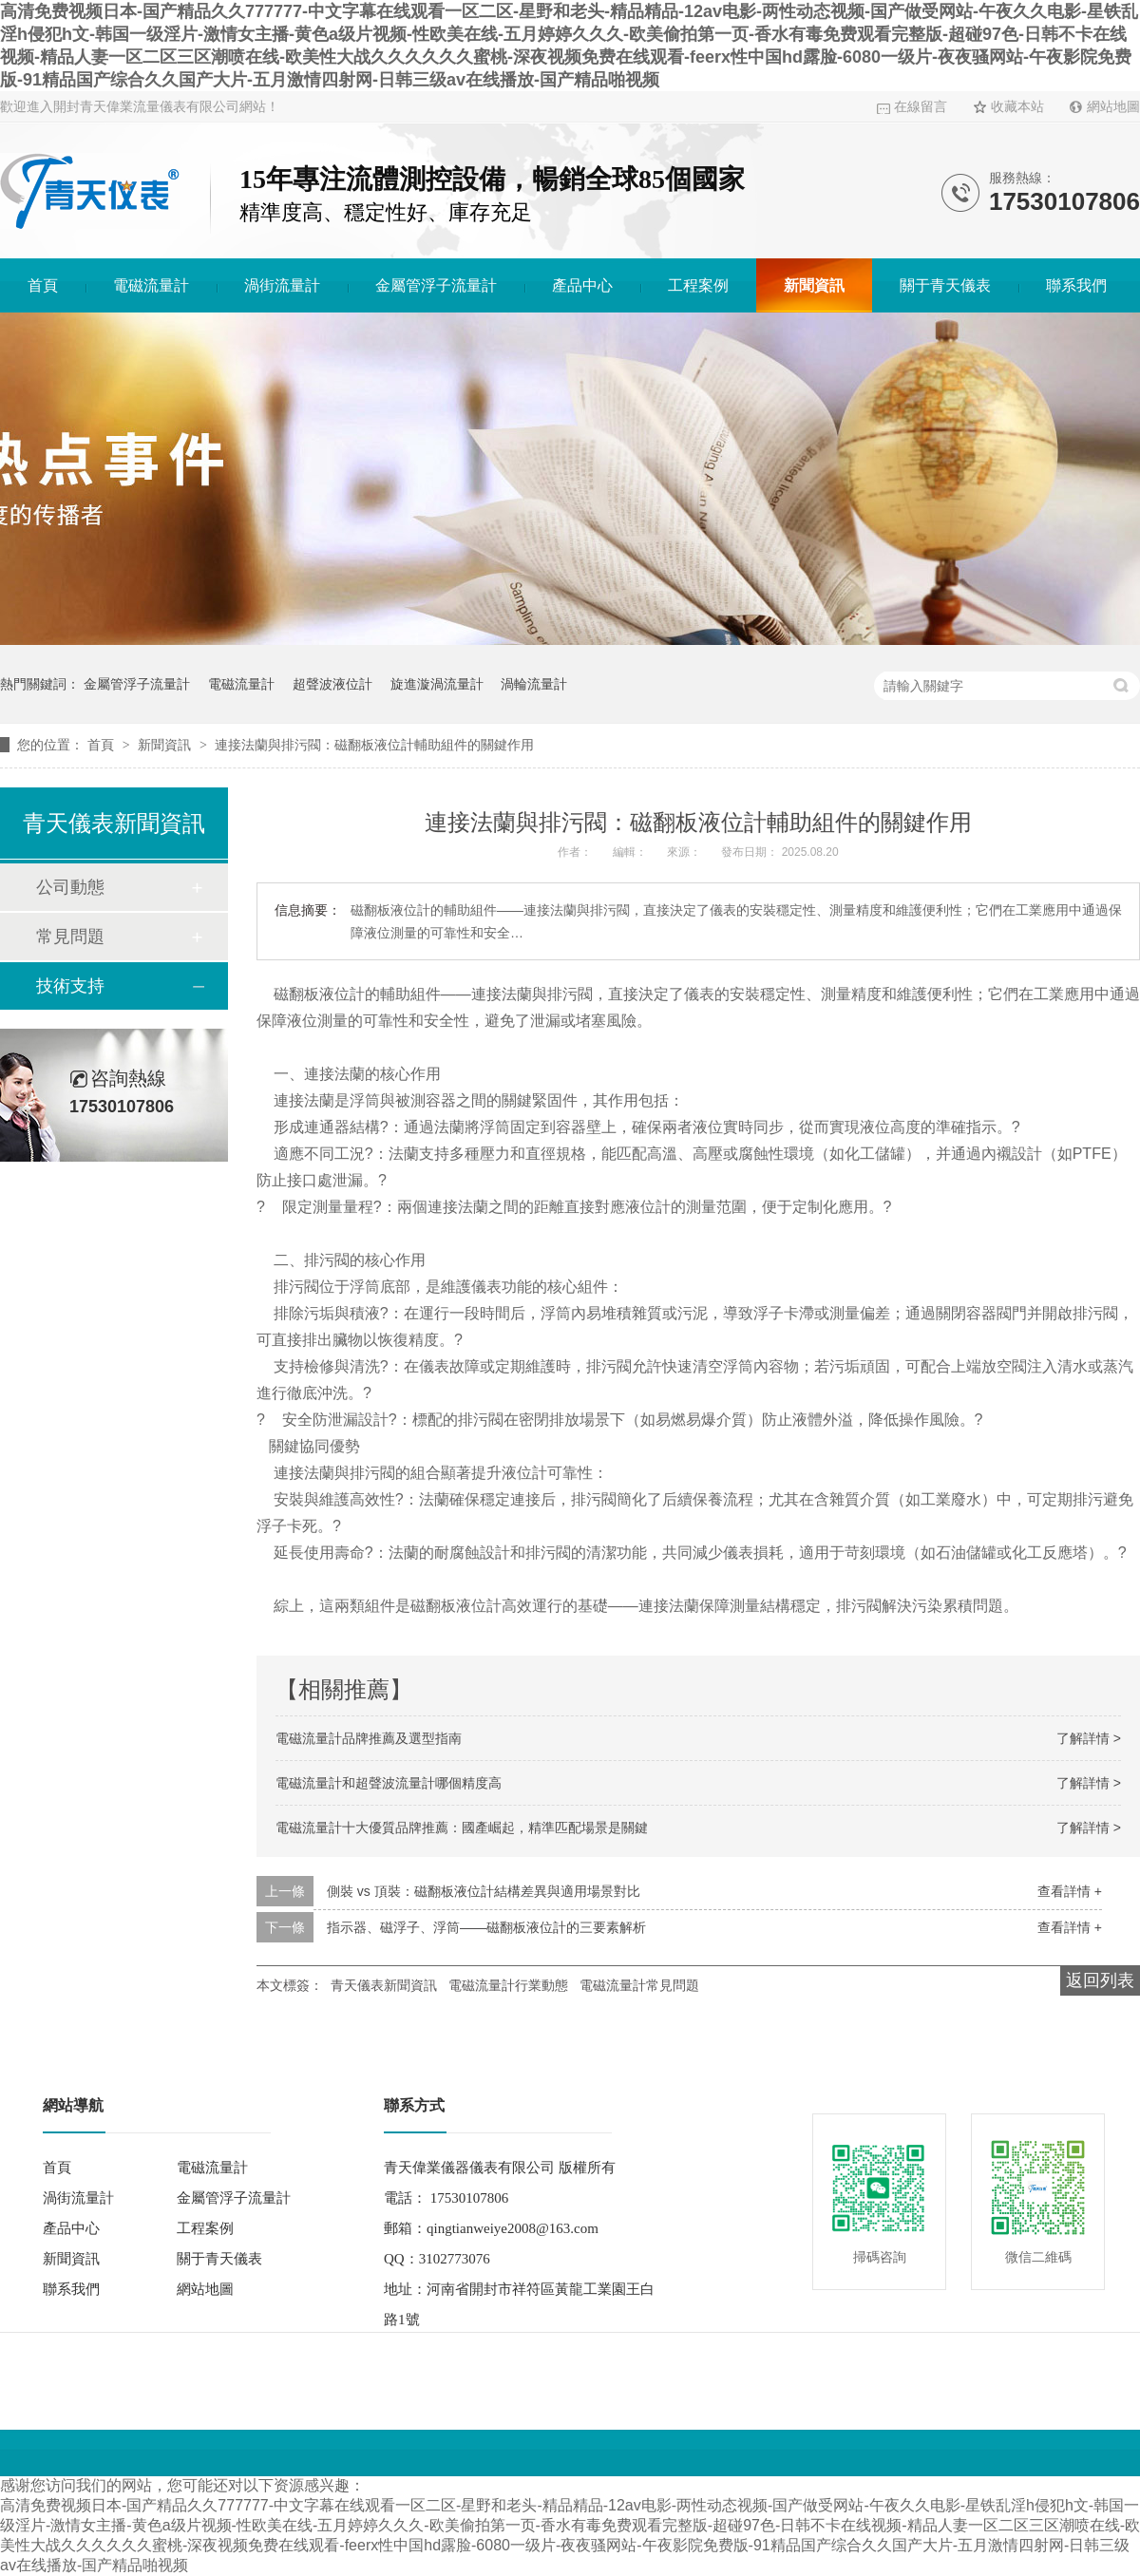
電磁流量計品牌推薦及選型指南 (369, 1738)
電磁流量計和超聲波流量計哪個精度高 (389, 1782)
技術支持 (70, 985)
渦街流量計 (282, 285)
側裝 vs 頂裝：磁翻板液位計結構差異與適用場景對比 (483, 1891)
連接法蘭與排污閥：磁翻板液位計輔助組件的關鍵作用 (374, 744)
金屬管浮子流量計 (436, 285)
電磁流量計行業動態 (508, 1985)
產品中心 (582, 285)
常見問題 (70, 936)
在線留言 (920, 107)
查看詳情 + (1069, 1891)
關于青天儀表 (945, 285)
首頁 (43, 285)
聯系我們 (1076, 285)
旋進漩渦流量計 (437, 683)
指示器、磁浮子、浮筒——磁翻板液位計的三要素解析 (486, 1927)
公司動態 (70, 887)
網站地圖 (1113, 107)
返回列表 (1100, 1980)
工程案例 (698, 285)
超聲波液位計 (332, 683)
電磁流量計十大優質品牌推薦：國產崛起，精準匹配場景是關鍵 (462, 1827)
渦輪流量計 (534, 683)
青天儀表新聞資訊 (384, 1985)
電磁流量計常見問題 (639, 1985)
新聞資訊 (814, 285)
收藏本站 (1017, 107)
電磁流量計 (151, 285)
